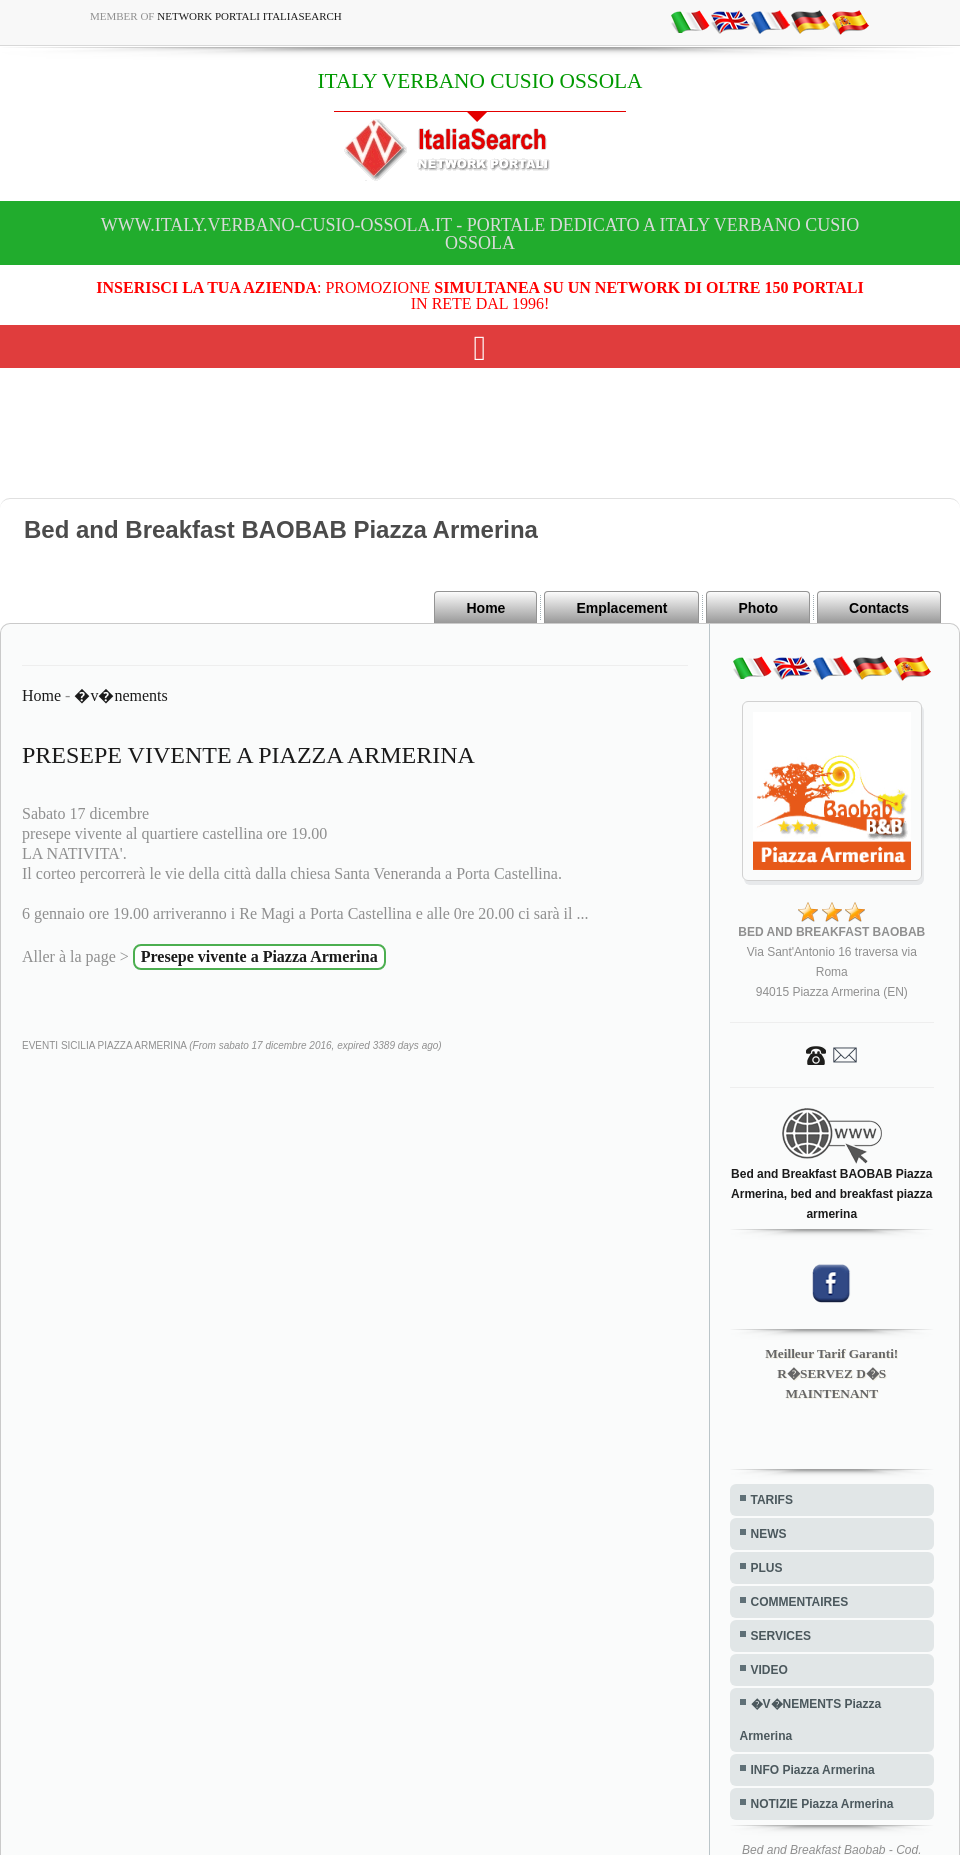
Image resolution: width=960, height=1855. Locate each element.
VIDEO (769, 1670)
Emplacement (621, 608)
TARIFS (772, 1500)
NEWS (769, 1534)
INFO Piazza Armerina (813, 1770)
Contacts (879, 608)
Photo (758, 608)
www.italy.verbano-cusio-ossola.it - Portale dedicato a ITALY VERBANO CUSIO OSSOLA (480, 234)
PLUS (767, 1568)
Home (485, 608)
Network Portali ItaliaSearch (249, 16)
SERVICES (781, 1636)
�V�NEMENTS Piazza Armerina (811, 1720)
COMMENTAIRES (800, 1602)
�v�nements (120, 695)
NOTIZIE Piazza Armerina (822, 1804)
